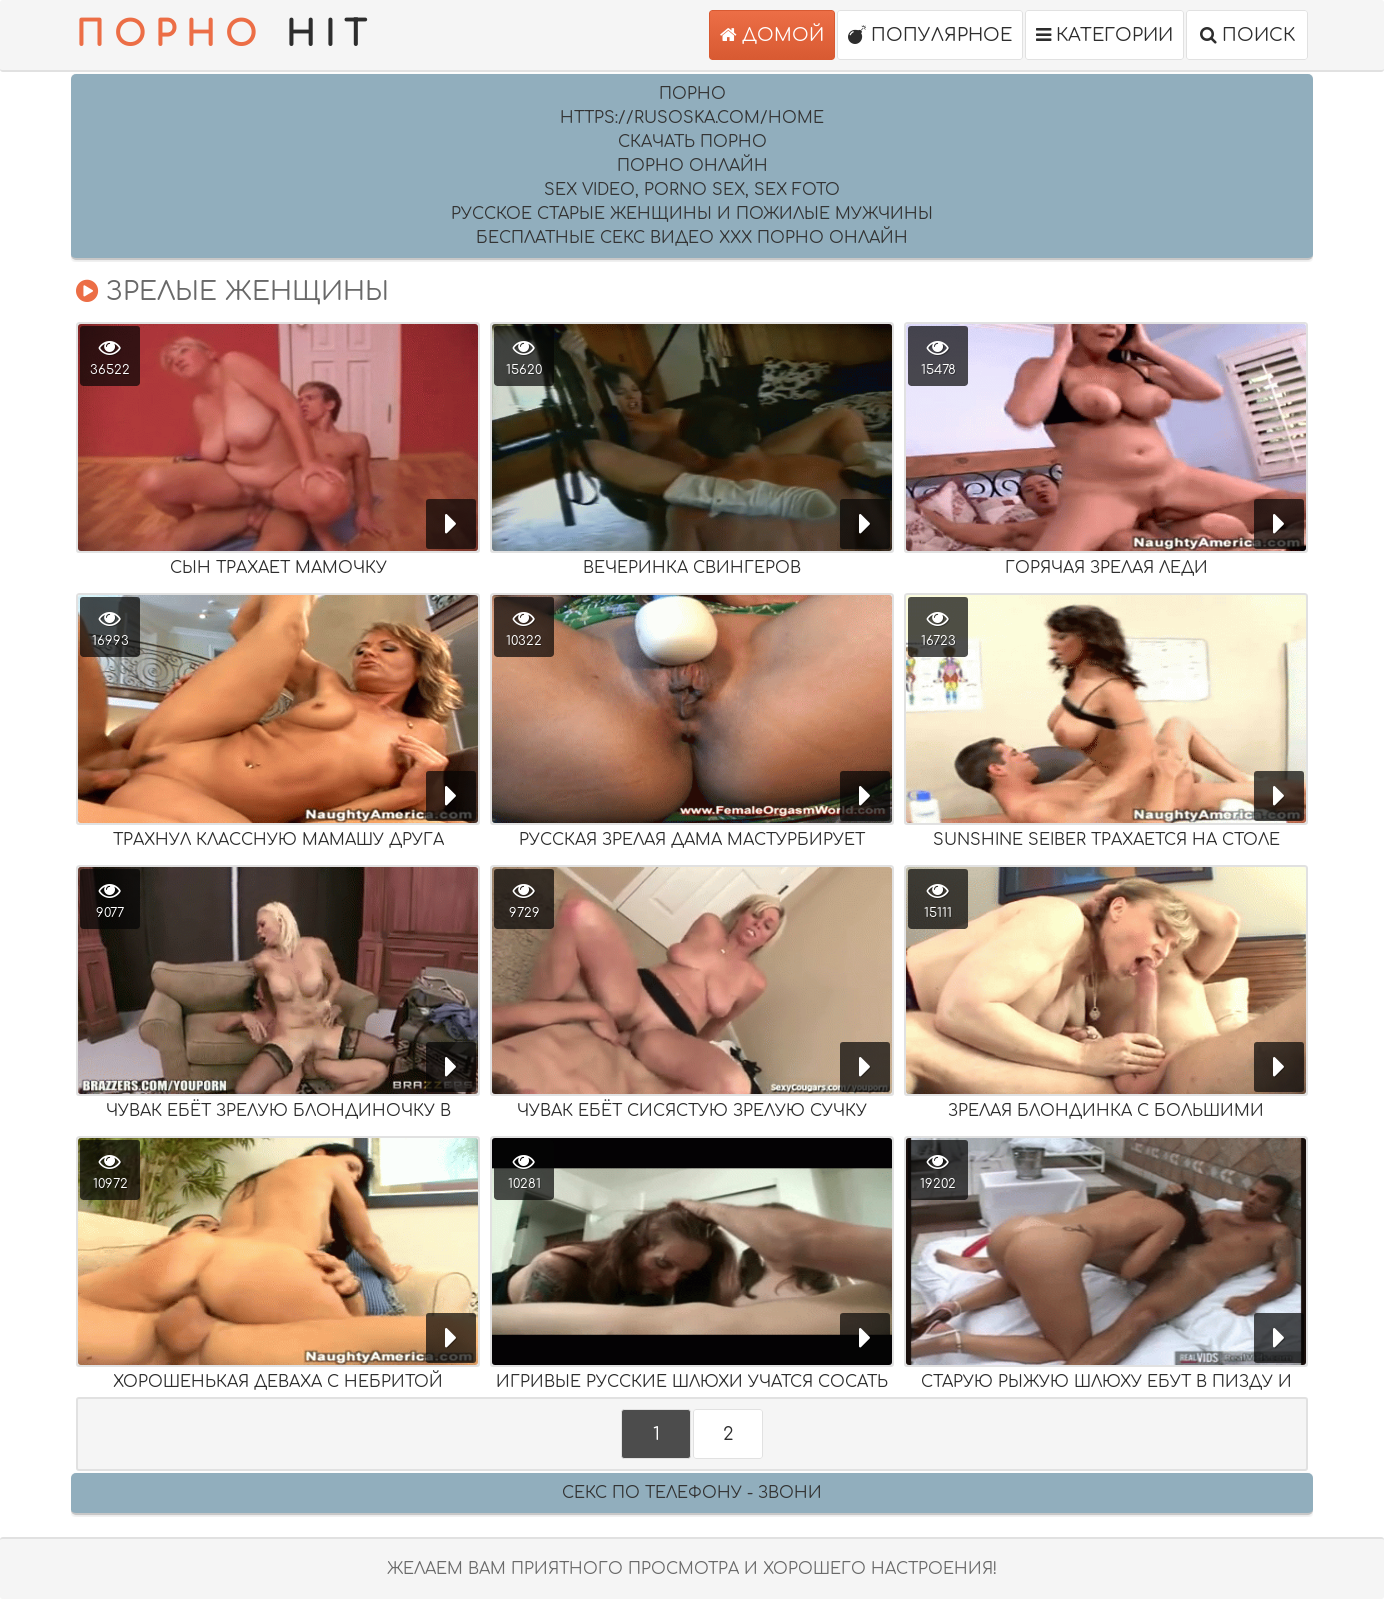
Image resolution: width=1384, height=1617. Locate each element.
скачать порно (692, 142)
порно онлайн (692, 166)
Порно (692, 94)
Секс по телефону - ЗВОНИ (692, 1493)
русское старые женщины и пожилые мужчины (692, 214)
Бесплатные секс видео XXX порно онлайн (692, 238)
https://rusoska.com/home (692, 118)
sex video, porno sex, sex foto (692, 190)
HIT (226, 35)
